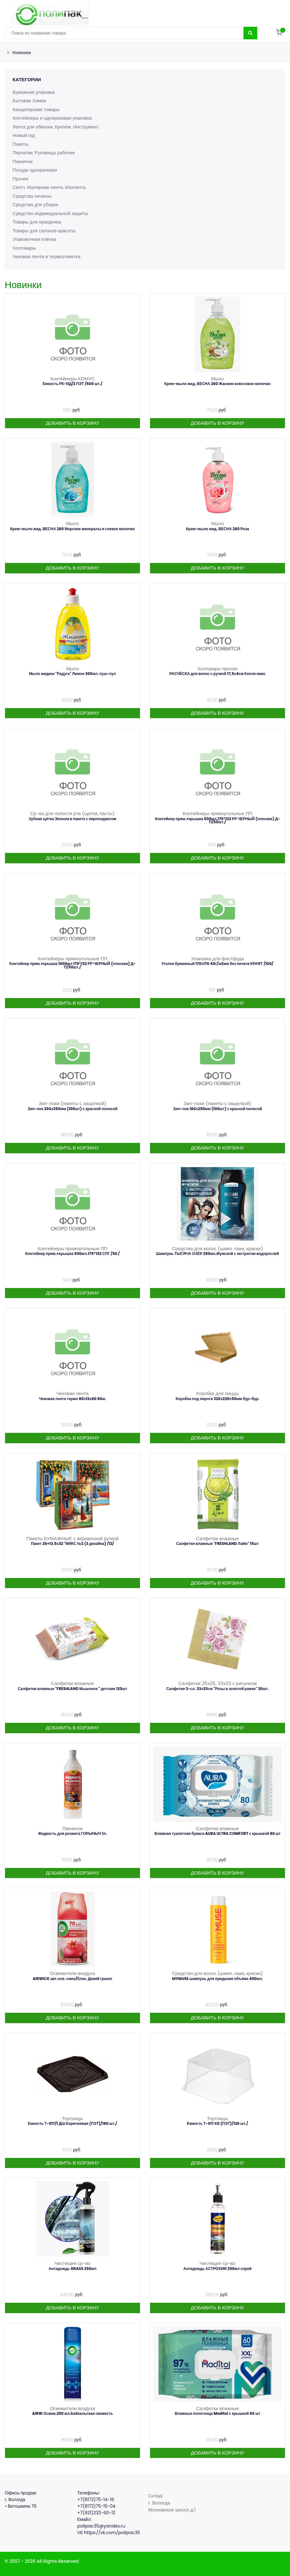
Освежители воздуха (72, 1973)
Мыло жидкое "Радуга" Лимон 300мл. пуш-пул (72, 673)
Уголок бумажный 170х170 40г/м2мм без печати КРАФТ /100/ (217, 963)
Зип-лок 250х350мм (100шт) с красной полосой (73, 1108)
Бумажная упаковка (34, 92)
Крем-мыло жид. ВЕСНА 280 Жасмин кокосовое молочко (218, 383)
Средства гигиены (32, 196)
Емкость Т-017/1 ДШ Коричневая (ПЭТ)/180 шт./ (72, 2123)
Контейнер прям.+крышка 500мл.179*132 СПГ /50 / (72, 1253)
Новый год (24, 135)
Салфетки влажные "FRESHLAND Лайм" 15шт (217, 1543)
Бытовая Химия (30, 100)
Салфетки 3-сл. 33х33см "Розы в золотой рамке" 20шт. (217, 1688)
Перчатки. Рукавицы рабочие (44, 152)
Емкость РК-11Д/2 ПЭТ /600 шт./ (72, 383)
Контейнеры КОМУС (72, 378)
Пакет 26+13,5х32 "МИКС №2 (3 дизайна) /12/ (72, 1543)
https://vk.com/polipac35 (112, 2532)
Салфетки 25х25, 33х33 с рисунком (217, 1683)
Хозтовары (24, 248)
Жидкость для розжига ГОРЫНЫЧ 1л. (72, 1833)
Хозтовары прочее (217, 668)
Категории (27, 79)
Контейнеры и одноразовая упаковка (53, 118)
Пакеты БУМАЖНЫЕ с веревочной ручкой (72, 1538)
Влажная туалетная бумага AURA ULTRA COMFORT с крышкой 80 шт (217, 1833)
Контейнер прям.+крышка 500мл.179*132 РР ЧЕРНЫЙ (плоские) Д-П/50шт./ (217, 820)
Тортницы (72, 2118)
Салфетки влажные (217, 1538)
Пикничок (23, 161)
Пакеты (21, 144)
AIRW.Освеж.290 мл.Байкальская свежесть (72, 2413)
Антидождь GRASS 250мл (72, 2268)
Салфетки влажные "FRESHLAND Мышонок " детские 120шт (72, 1688)
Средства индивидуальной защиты (51, 213)
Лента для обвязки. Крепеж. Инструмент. (57, 126)
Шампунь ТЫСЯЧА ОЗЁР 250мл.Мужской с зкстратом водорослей (217, 1253)
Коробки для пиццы (217, 1393)
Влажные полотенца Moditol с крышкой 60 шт (217, 2413)
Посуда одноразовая (35, 170)
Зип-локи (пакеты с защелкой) (72, 1103)
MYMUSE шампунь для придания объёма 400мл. (217, 1978)
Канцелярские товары (36, 109)
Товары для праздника (37, 221)
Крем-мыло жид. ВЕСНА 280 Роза (217, 528)
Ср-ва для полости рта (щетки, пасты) (72, 813)
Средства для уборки (36, 204)
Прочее (21, 178)
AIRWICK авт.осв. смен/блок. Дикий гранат (73, 1978)
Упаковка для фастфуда (217, 958)
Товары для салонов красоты (45, 230)
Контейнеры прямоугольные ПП (218, 813)
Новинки (22, 52)
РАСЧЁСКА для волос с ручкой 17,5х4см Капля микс (218, 673)
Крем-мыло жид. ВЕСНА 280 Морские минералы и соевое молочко (72, 528)
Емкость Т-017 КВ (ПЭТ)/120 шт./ (217, 2123)
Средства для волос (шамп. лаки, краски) (217, 1248)
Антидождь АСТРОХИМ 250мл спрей (217, 2268)
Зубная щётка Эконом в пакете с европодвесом (72, 818)
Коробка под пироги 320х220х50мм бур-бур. (217, 1398)
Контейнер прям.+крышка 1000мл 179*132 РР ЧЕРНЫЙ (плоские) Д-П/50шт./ (72, 965)
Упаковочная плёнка (35, 239)
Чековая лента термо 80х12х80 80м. (72, 1398)
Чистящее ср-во (73, 2263)
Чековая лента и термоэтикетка (47, 256)
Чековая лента (72, 1393)
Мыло (217, 378)
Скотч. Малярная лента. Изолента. (50, 187)
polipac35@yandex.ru (101, 2526)
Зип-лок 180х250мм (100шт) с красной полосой (217, 1108)
